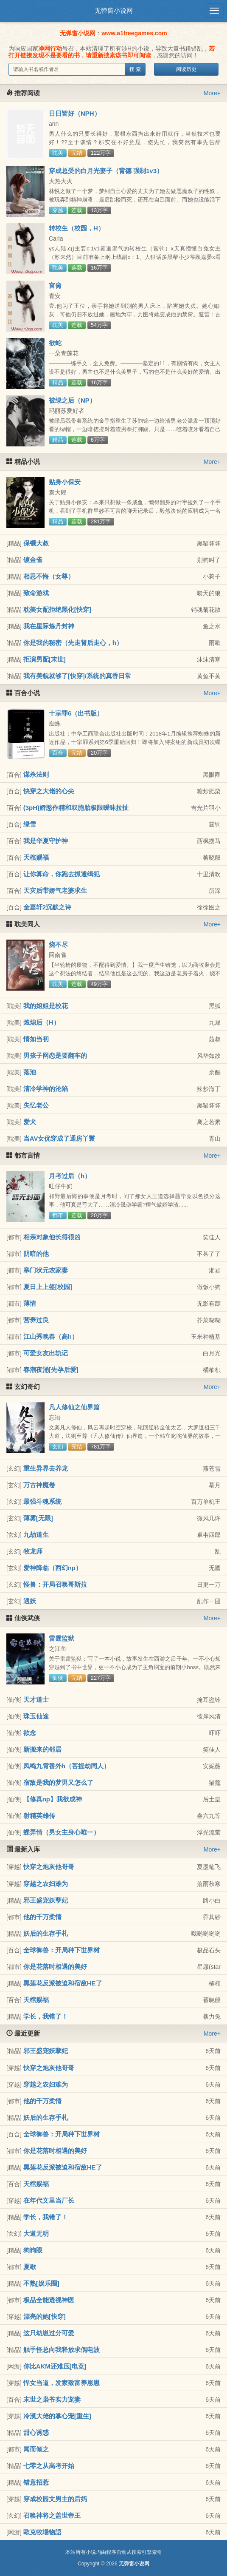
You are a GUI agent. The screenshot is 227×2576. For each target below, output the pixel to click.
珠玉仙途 (36, 1716)
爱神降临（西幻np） (52, 1567)
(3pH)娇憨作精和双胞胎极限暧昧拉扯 (76, 807)
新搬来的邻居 (42, 1749)
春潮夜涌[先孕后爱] (50, 1369)
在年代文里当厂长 (48, 2200)
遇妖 (29, 1601)
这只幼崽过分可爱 (48, 2333)
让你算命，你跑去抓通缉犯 (61, 874)
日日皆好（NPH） (75, 113)
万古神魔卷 (39, 1484)
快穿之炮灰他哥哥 (48, 1866)
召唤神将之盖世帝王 (52, 2515)
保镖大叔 (36, 543)
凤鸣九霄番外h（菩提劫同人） (66, 1765)
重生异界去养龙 (45, 1468)
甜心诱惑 (36, 2432)
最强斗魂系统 (42, 1501)
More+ (212, 93)
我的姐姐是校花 (45, 1005)
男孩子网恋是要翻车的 (55, 1055)
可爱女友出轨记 (45, 1353)
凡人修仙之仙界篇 (74, 1407)
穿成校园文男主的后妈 (55, 2498)
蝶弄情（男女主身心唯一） (61, 1832)
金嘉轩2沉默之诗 (47, 907)
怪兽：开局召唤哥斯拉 (55, 1584)
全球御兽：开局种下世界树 (61, 1950)
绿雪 (29, 824)
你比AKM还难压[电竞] (55, 2366)
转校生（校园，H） (76, 228)
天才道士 (36, 1699)
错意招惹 (36, 2482)
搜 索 (135, 69)
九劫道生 (36, 1534)
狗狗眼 (32, 2250)
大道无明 (36, 2233)
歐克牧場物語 (42, 2532)
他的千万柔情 (42, 1916)
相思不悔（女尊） (48, 576)
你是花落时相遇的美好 (55, 1966)
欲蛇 (55, 342)
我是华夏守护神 (45, 840)
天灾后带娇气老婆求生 (55, 890)
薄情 (29, 1303)
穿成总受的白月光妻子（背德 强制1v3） (106, 170)
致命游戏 (36, 592)
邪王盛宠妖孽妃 (45, 1900)
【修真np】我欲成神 (52, 1799)
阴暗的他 (36, 1253)
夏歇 (29, 2266)
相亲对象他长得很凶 (52, 1237)
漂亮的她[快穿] (44, 2316)
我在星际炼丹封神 (48, 626)
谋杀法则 (36, 774)
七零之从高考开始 (48, 2465)
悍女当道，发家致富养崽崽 (61, 2382)
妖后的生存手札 (45, 1933)
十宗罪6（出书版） (76, 713)
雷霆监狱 (61, 1638)
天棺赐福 (36, 857)
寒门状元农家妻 (45, 1270)
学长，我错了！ (45, 2016)
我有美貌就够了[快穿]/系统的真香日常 (77, 675)
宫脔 (55, 285)
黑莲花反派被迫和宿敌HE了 (62, 1983)
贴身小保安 (65, 482)
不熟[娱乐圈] (41, 2283)
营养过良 (36, 1320)
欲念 (29, 1732)
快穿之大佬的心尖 (48, 791)
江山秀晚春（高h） (50, 1336)
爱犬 (29, 1121)
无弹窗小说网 (114, 10)
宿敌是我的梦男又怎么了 (58, 1782)
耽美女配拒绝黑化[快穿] (57, 609)
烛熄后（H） (41, 1022)
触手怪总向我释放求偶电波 (61, 2349)
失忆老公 (36, 1105)
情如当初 (36, 1038)
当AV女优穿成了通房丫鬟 (59, 1138)
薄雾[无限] (38, 1518)
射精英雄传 (39, 1815)
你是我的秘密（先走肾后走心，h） (73, 642)
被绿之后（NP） (72, 400)
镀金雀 (32, 559)
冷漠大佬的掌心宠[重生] (57, 2416)
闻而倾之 (36, 2449)
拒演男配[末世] (44, 659)
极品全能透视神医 (48, 2299)
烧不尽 (58, 944)
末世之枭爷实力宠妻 (52, 2399)
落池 (29, 1072)
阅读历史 (186, 69)
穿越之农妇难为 (45, 1883)
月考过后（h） (70, 1175)
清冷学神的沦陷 (45, 1088)
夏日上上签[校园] (47, 1286)
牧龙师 (32, 1551)
